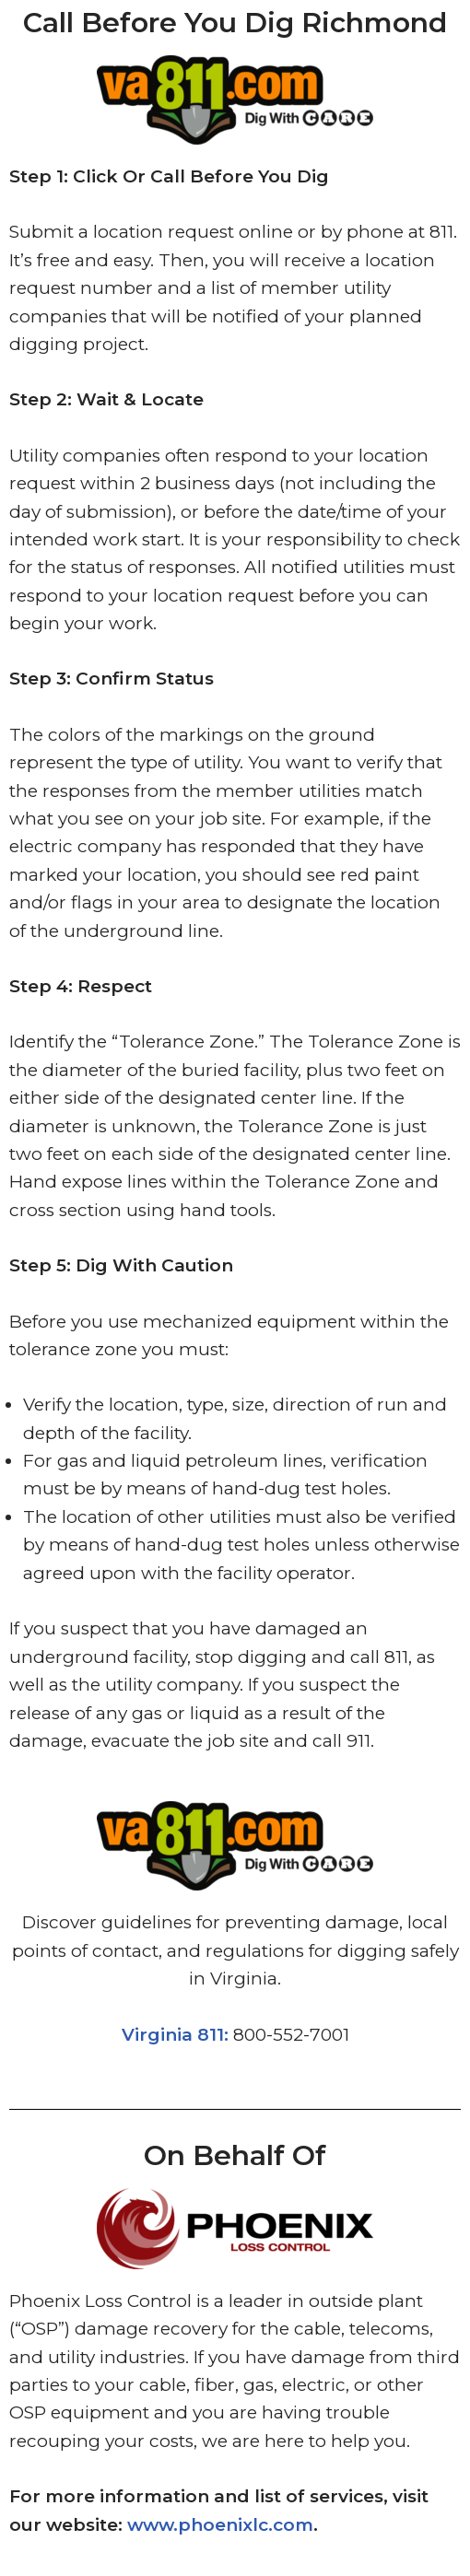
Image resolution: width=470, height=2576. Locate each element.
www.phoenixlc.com (220, 2524)
